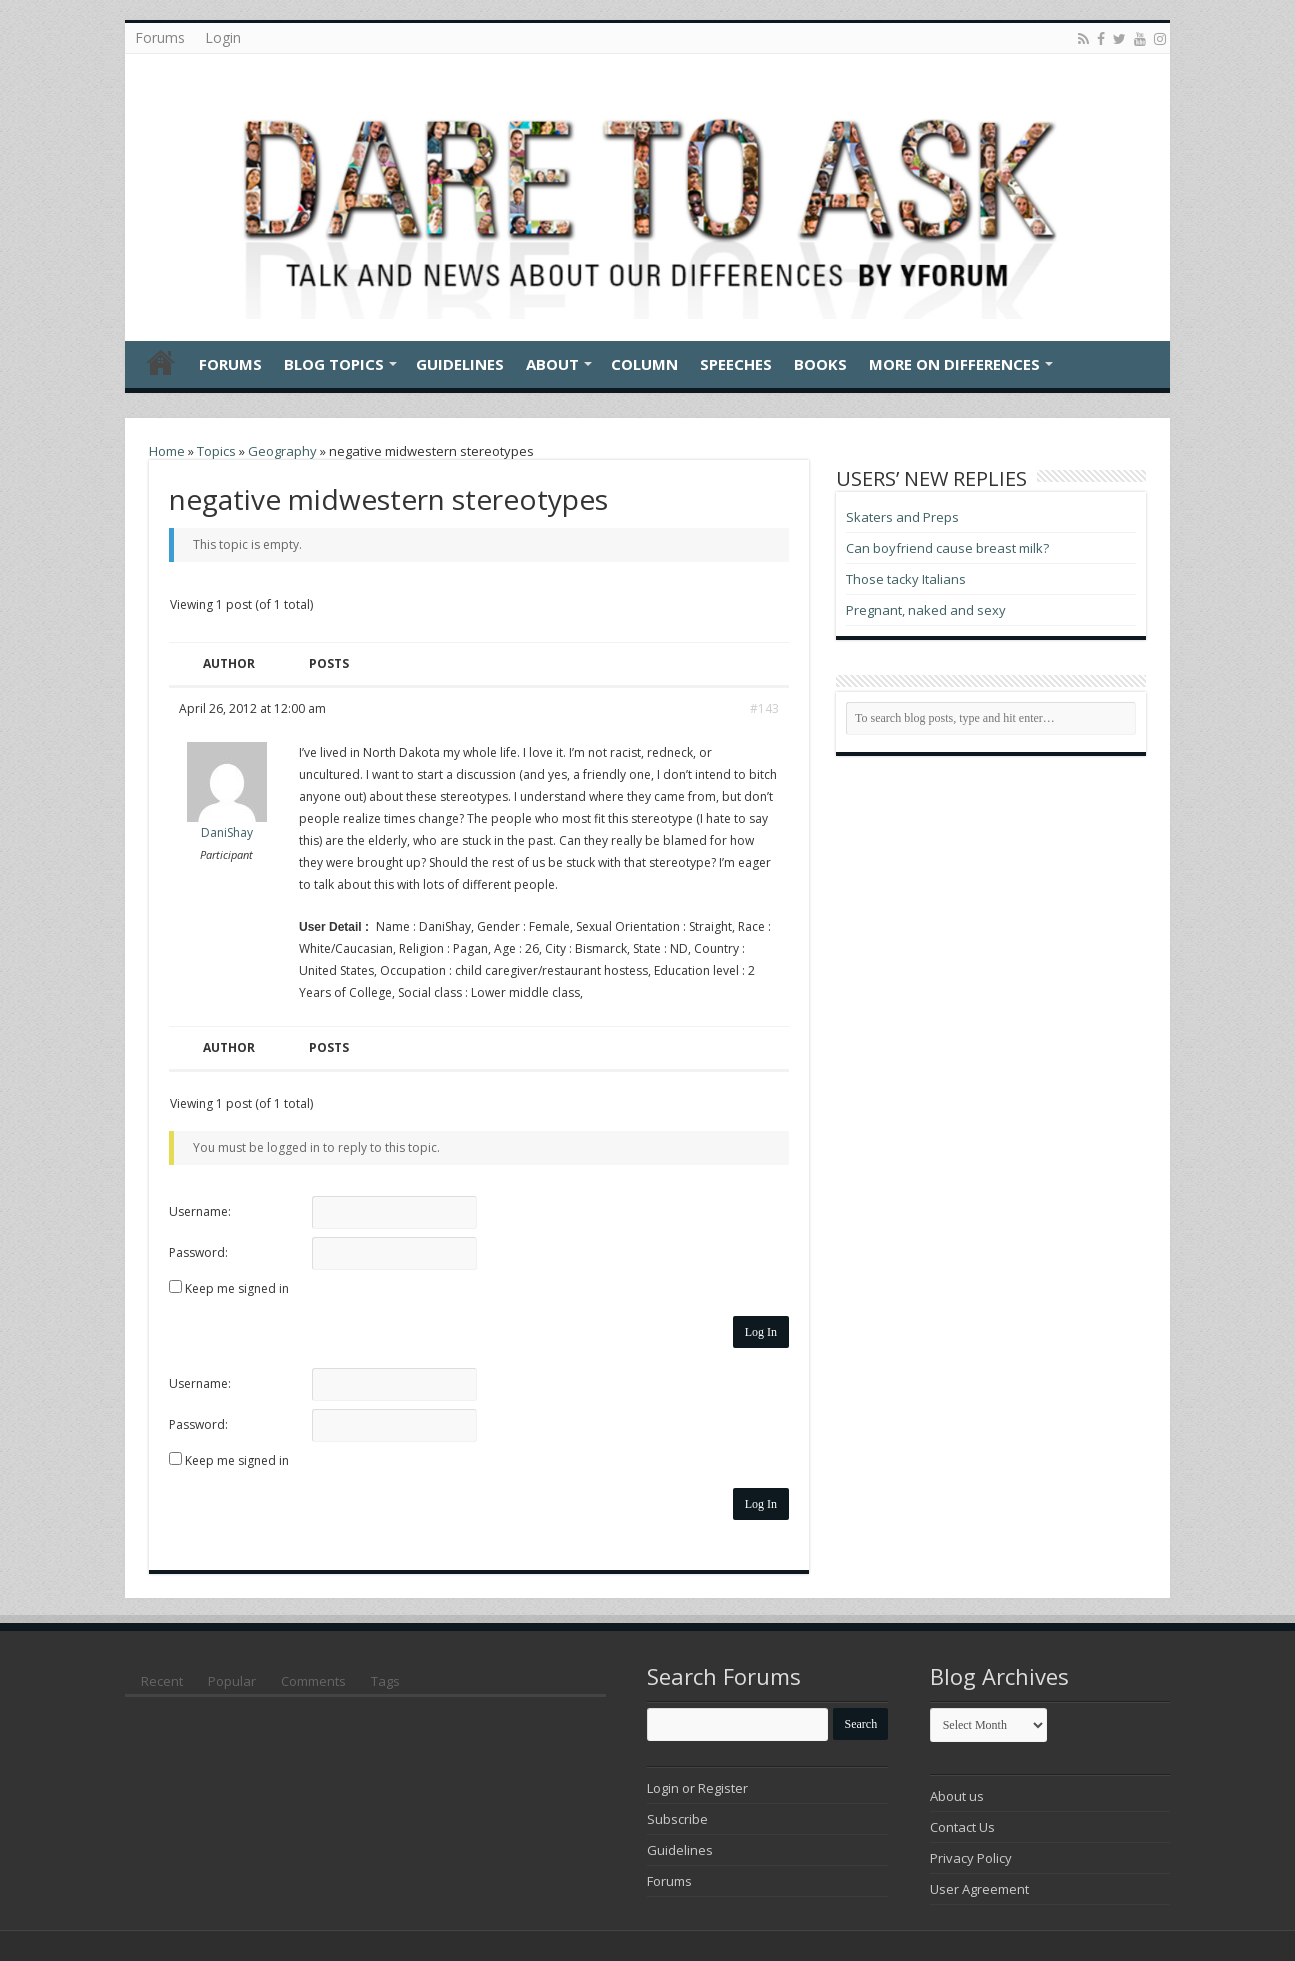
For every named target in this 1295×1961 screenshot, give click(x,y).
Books (820, 364)
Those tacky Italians (906, 579)
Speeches (736, 364)
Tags (385, 1681)
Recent (162, 1681)
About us (957, 1796)
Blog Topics (334, 364)
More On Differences (954, 364)
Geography (282, 451)
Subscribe (677, 1819)
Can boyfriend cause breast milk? (947, 548)
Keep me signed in (237, 1288)
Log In (761, 1332)
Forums (160, 37)
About (552, 364)
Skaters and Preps (902, 517)
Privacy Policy (971, 1858)
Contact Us (962, 1827)
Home (161, 362)
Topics (216, 451)
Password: (198, 1252)
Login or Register (697, 1788)
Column (644, 364)
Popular (232, 1681)
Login (223, 37)
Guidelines (460, 364)
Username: (200, 1211)
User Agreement (979, 1889)
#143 (764, 708)
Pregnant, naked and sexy (926, 610)
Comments (313, 1681)
